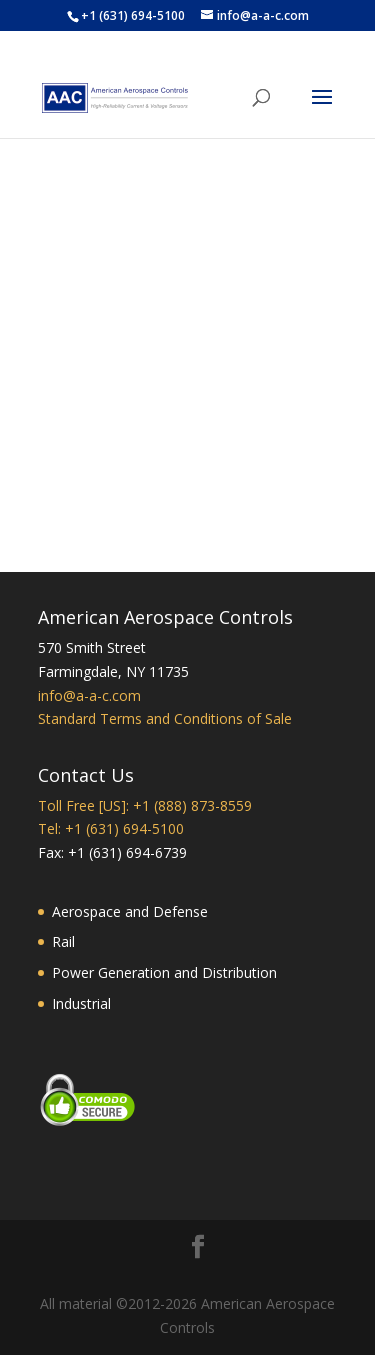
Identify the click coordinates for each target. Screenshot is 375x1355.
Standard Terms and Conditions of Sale (165, 718)
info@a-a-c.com (89, 695)
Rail (63, 941)
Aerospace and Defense (130, 911)
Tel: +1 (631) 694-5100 (111, 828)
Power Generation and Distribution (164, 972)
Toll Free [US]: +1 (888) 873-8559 (145, 805)
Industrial (81, 1003)
